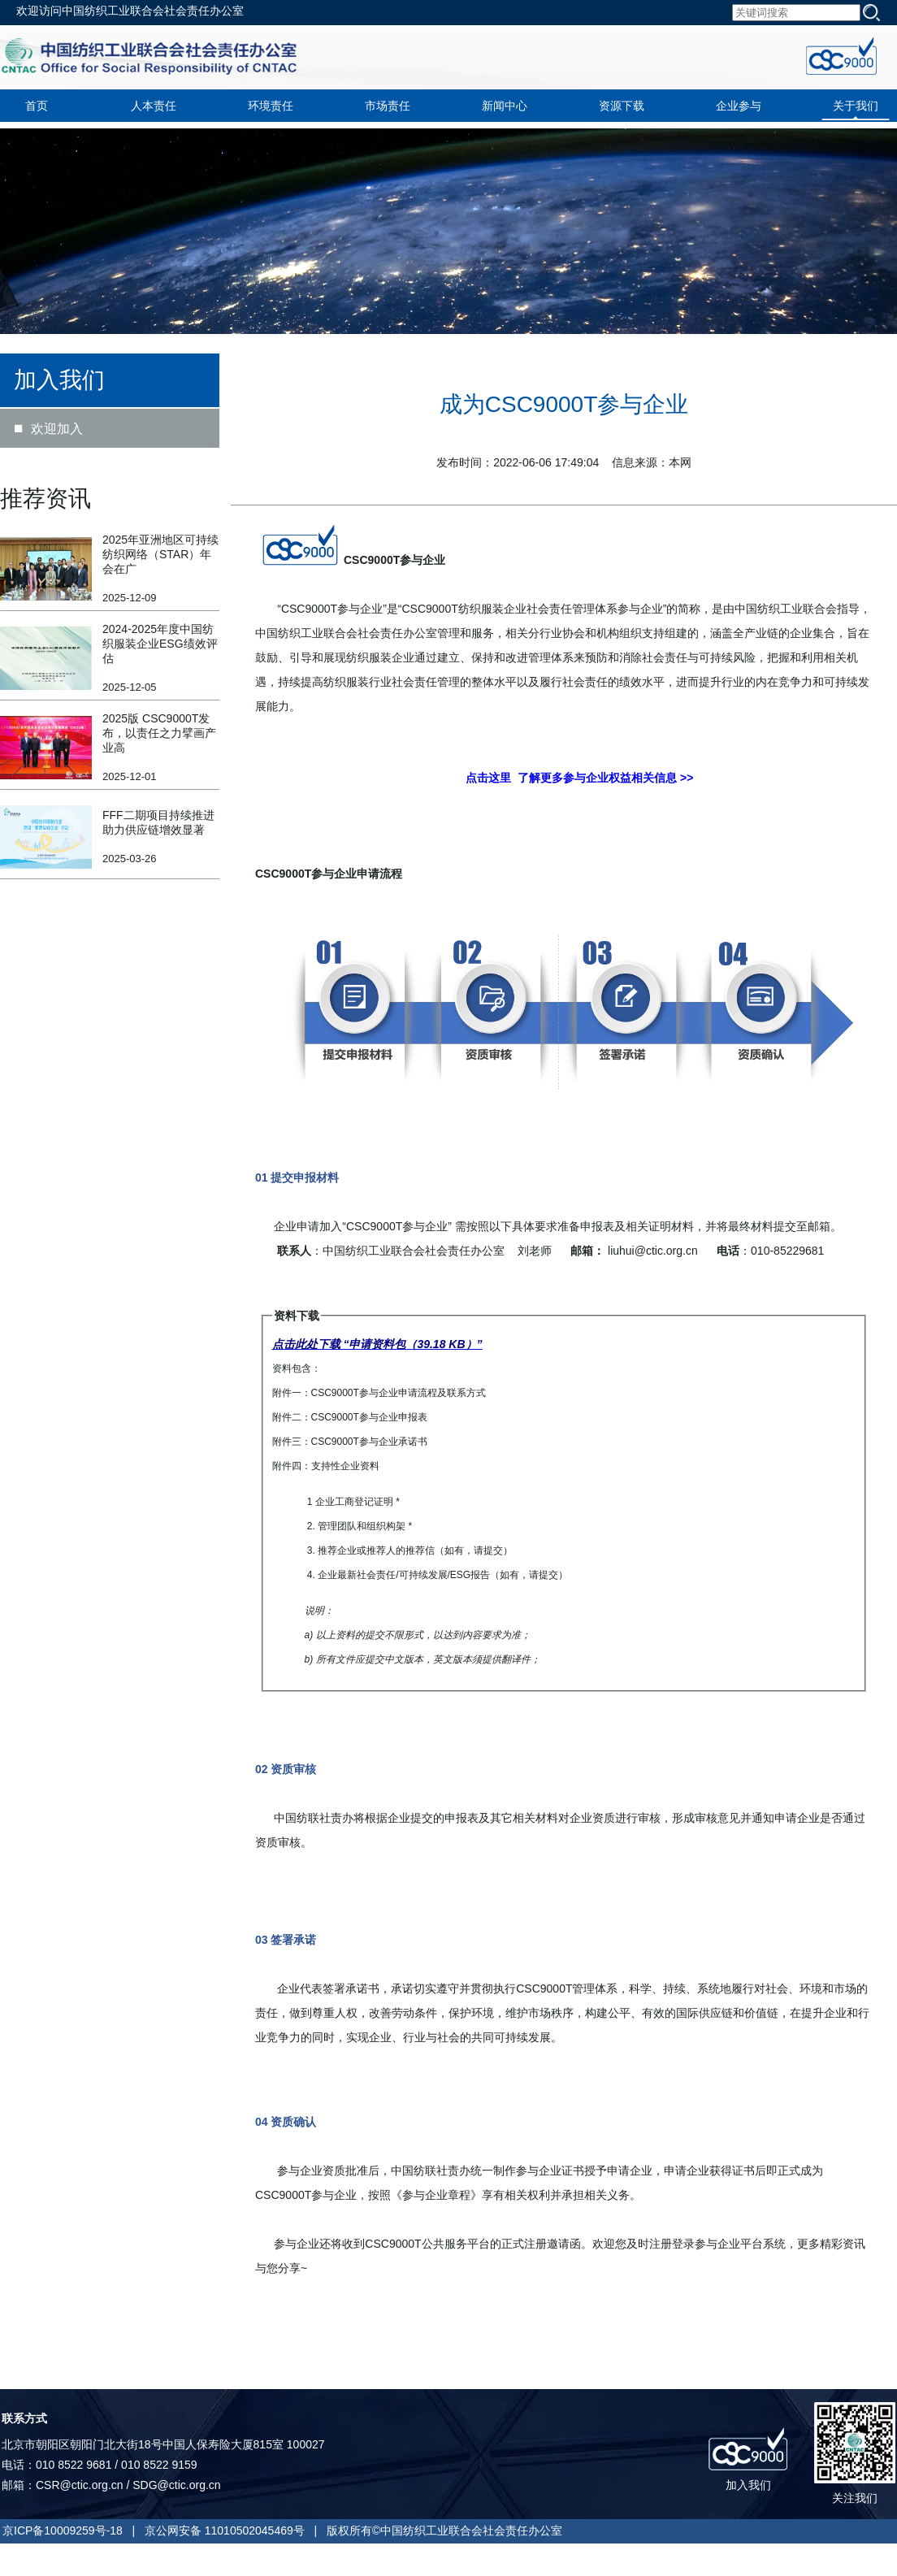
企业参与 (738, 105)
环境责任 (270, 105)
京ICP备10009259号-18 (62, 2530)
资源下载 (621, 105)
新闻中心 (504, 105)
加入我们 (748, 2484)
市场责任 (387, 105)
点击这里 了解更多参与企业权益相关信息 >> (579, 777)
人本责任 (153, 105)
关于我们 (855, 105)
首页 (36, 105)
